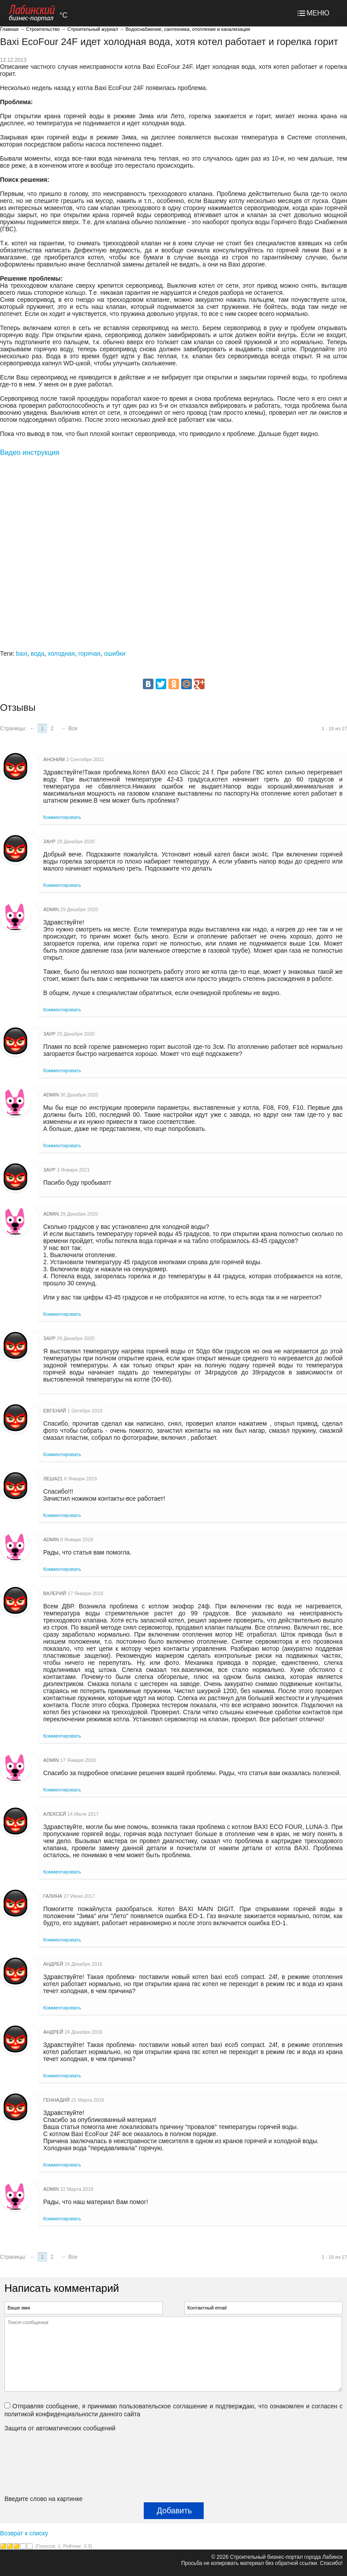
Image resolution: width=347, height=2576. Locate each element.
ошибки (115, 653)
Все (73, 728)
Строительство (43, 29)
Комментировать (62, 817)
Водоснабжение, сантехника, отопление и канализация (188, 29)
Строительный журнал (92, 29)
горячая (89, 653)
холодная (61, 653)
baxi (21, 653)
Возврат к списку (24, 2533)
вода (38, 653)
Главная (9, 29)
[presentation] (40, 2463)
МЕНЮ (317, 13)
